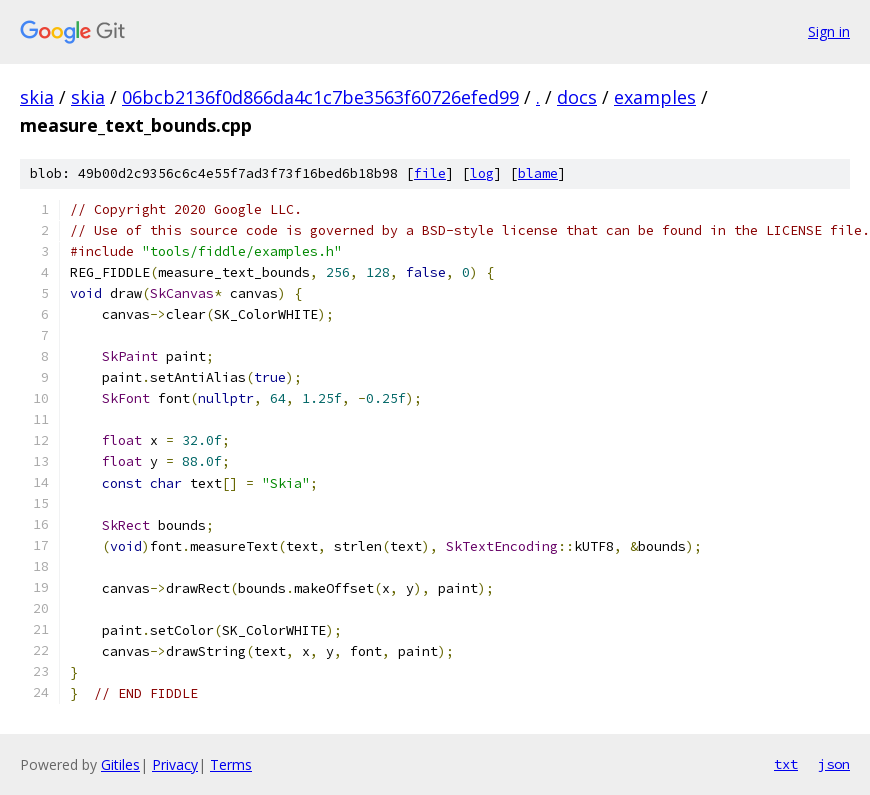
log (482, 173)
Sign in (829, 31)
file (430, 173)
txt (786, 764)
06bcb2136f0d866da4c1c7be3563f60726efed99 (320, 97)
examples (655, 97)
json (834, 764)
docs (577, 97)
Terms (231, 764)
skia (37, 97)
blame (538, 173)
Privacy (175, 764)
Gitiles (120, 764)
